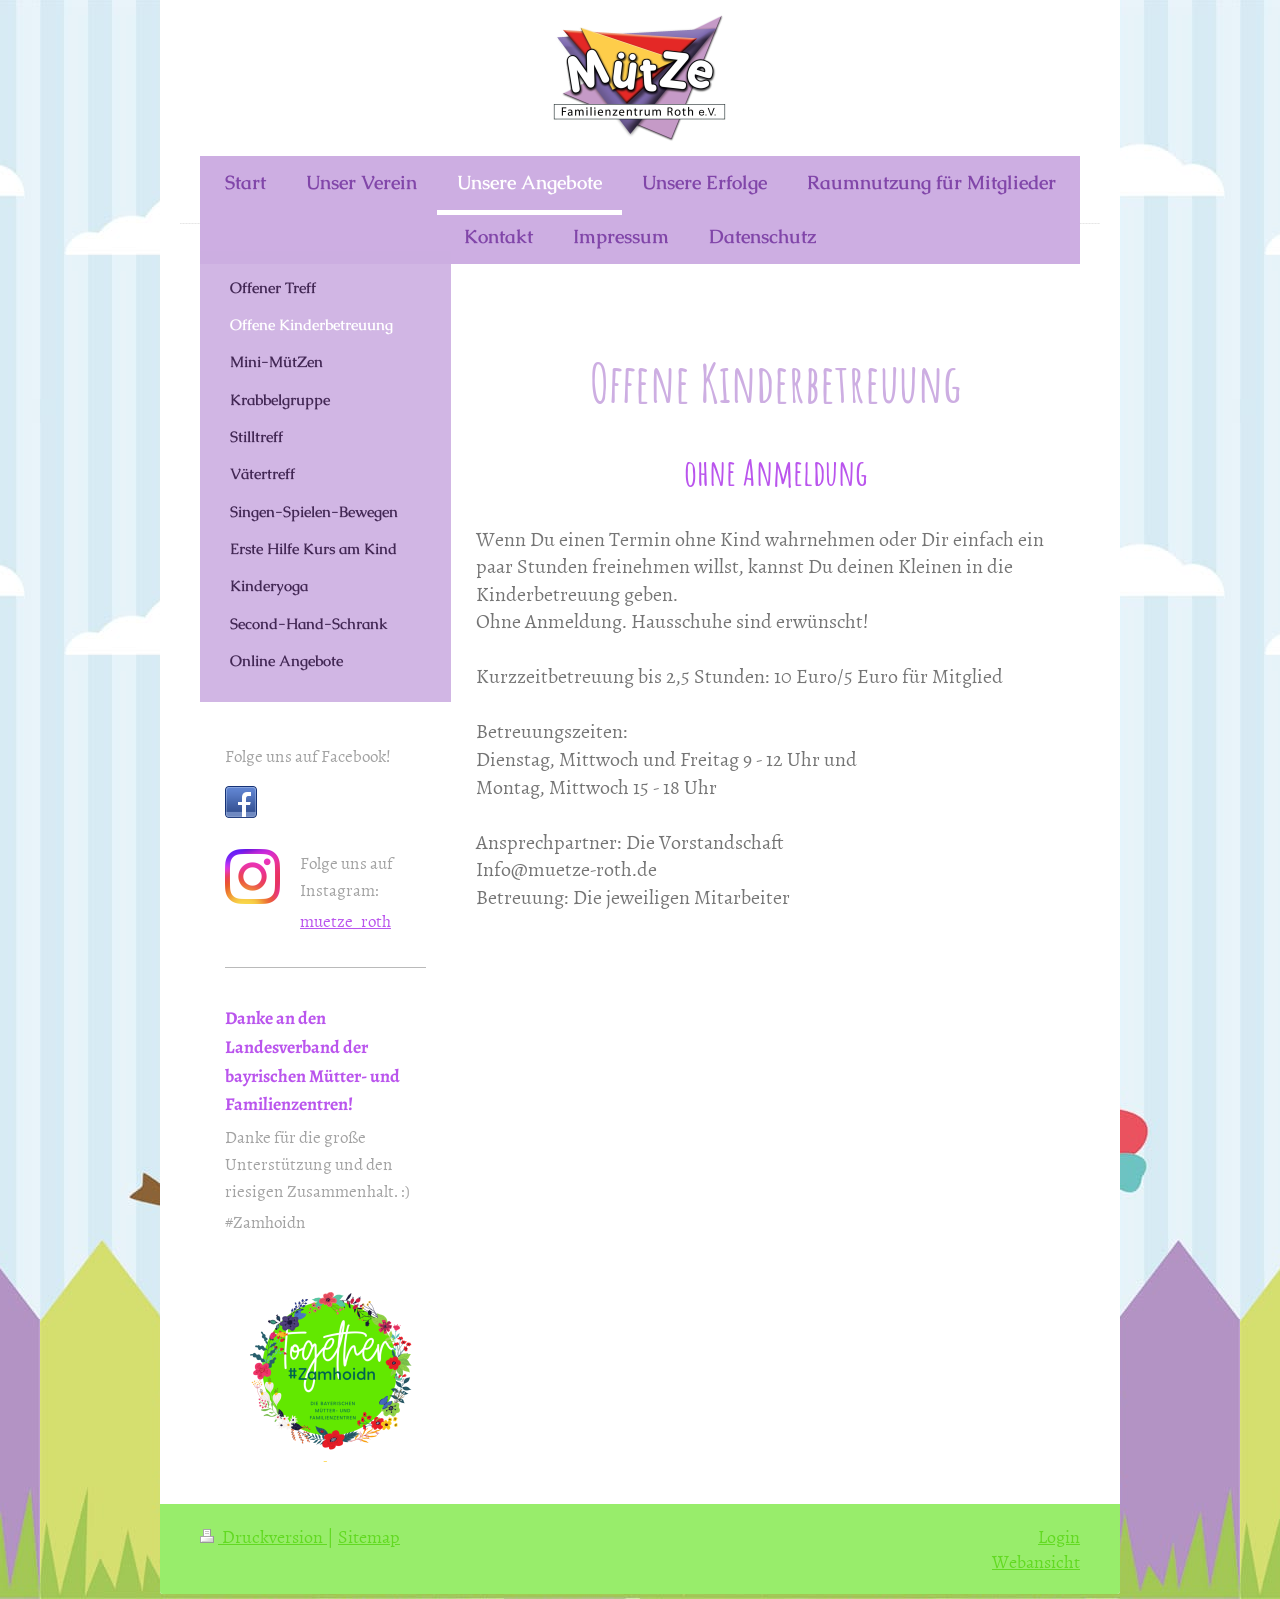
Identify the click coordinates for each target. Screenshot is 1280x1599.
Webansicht (1036, 1561)
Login (1059, 1536)
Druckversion (263, 1536)
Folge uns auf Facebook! (308, 755)
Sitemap (369, 1536)
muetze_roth (345, 920)
